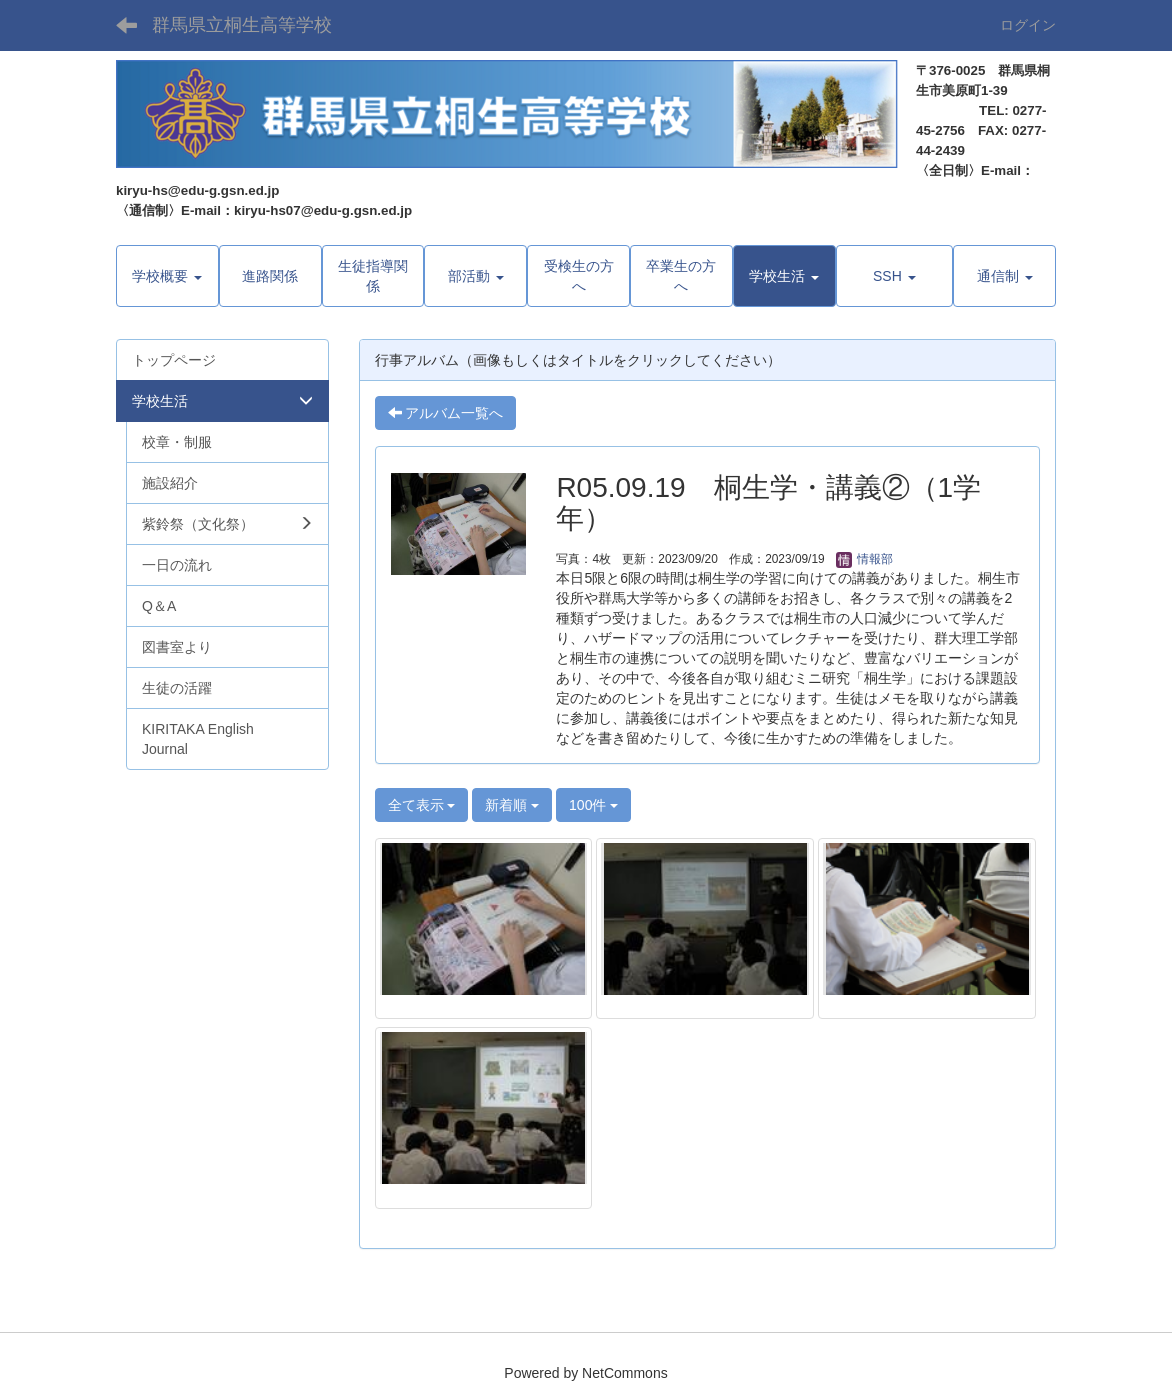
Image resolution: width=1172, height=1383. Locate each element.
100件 (593, 805)
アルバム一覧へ (446, 413)
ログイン (1028, 25)
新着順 (512, 805)
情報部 (864, 559)
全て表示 (422, 805)
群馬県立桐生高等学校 (242, 25)
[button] (784, 276)
